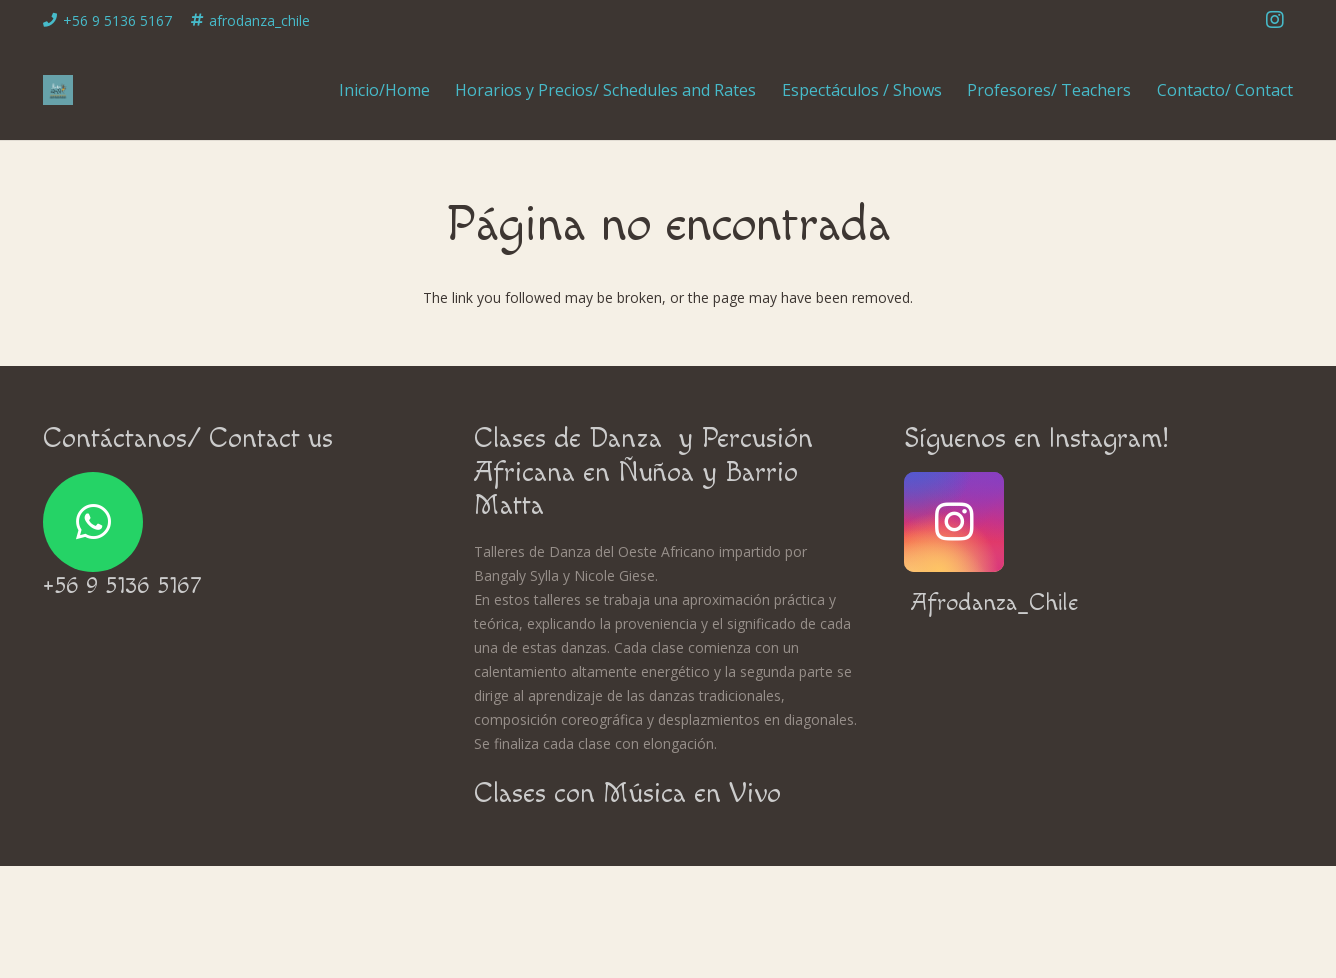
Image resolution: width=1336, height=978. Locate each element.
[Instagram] (1275, 20)
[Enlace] (58, 90)
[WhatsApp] (93, 522)
